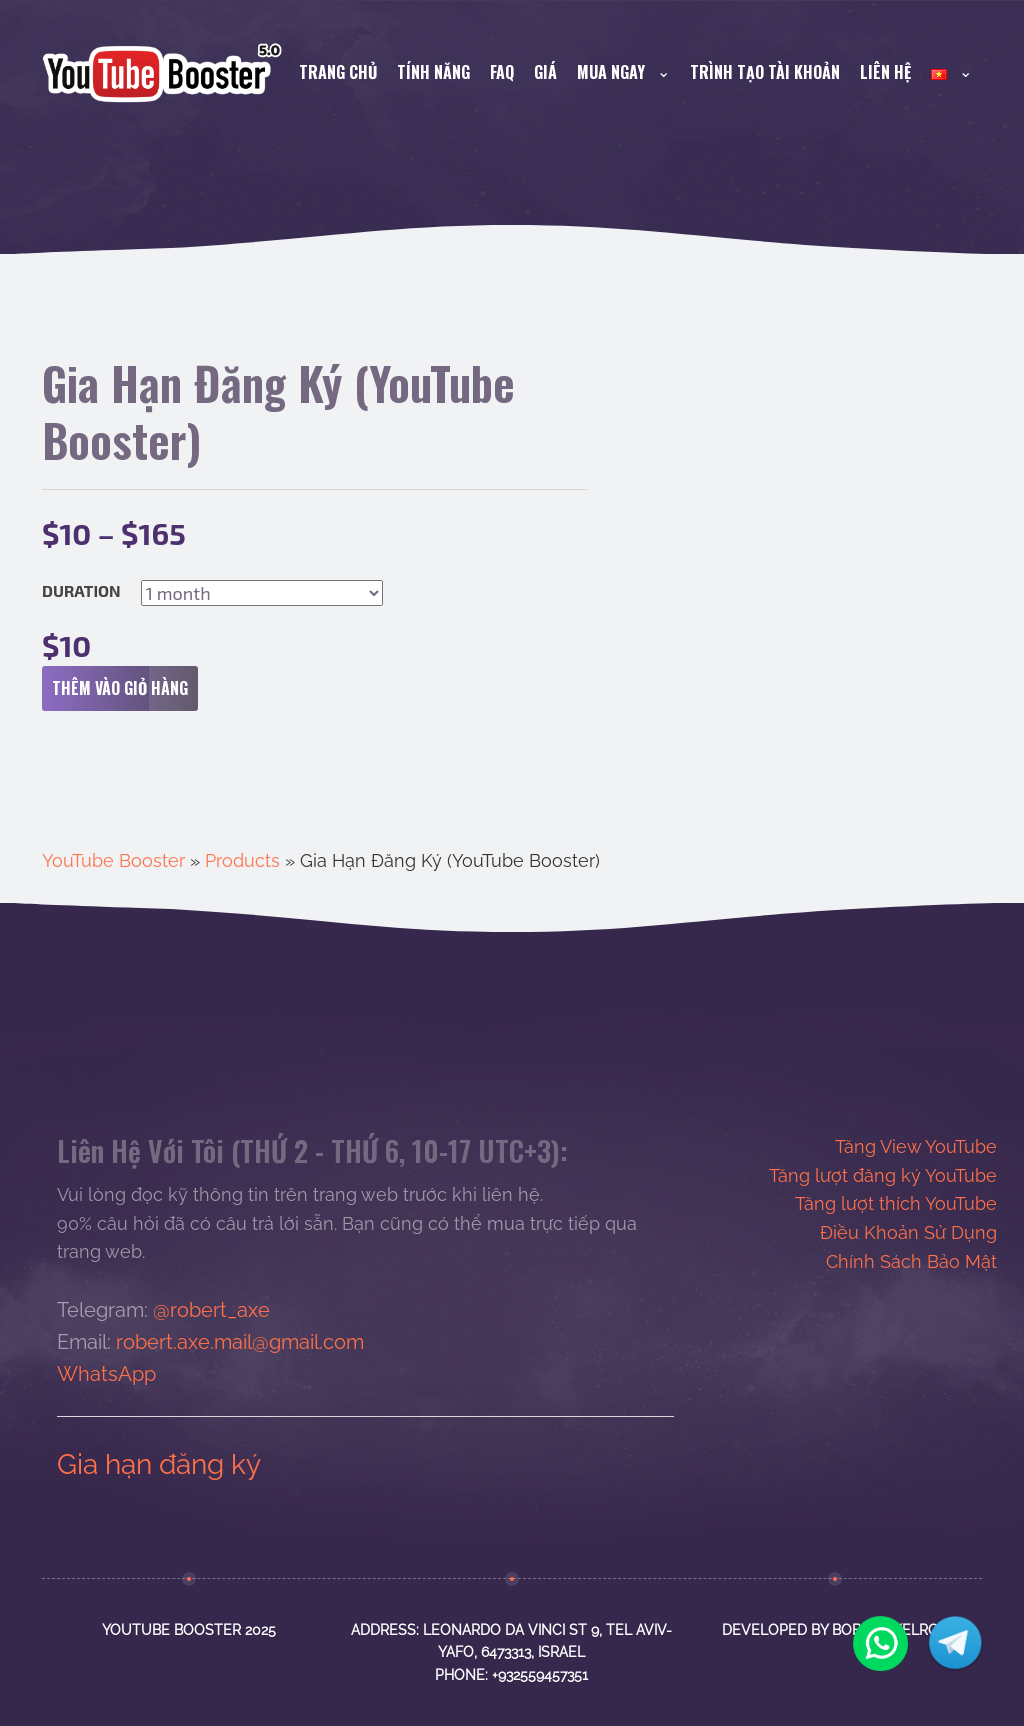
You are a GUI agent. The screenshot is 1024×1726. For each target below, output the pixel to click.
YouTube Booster (113, 860)
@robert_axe (211, 1310)
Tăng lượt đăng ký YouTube (883, 1175)
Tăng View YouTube (916, 1146)
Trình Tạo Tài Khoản (765, 72)
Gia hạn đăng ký (159, 1464)
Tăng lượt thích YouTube (896, 1203)
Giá (545, 72)
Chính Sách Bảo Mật (911, 1261)
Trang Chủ (338, 72)
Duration (81, 591)
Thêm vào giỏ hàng (125, 689)
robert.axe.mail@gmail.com (240, 1342)
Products (242, 860)
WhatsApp (106, 1374)
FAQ (502, 72)
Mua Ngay (623, 72)
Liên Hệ (885, 72)
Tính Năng (433, 72)
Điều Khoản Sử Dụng (908, 1232)
